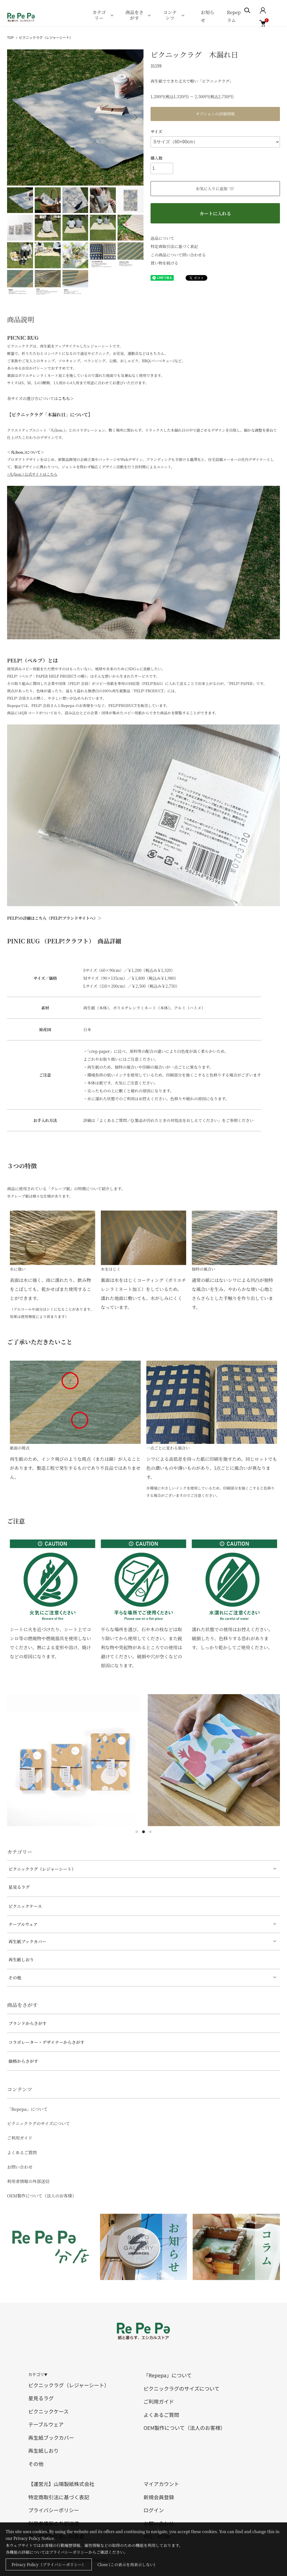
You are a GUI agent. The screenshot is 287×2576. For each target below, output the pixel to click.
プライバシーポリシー (53, 2510)
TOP (10, 37)
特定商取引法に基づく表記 (174, 246)
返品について (162, 238)
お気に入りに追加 (215, 188)
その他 (14, 1977)
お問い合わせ (19, 2167)
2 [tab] (143, 1831)
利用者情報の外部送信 (28, 2181)
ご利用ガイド (19, 2138)
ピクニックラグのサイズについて (38, 2123)
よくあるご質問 (22, 2152)
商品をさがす (134, 15)
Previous (15, 117)
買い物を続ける (164, 263)
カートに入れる (215, 213)
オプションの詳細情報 (215, 114)
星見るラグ (19, 1887)
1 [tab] (136, 1831)
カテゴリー (99, 15)
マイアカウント (161, 2483)
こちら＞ (66, 398)
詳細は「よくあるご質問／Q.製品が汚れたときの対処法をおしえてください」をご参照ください (168, 1120)
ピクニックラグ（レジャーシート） (46, 37)
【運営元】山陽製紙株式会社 (61, 2483)
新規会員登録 (159, 2497)
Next (135, 117)
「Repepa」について (27, 2109)
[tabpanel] (74, 1760)
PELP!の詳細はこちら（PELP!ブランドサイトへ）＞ (54, 918)
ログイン (154, 2510)
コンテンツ (170, 15)
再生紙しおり (21, 1959)
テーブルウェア (23, 1924)
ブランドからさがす (27, 2023)
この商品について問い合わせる (178, 255)
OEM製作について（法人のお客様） (41, 2196)
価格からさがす (23, 2061)
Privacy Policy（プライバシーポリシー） (49, 2564)
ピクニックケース (25, 1906)
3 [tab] (150, 1831)
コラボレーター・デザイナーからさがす (46, 2042)
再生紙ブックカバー (27, 1941)
